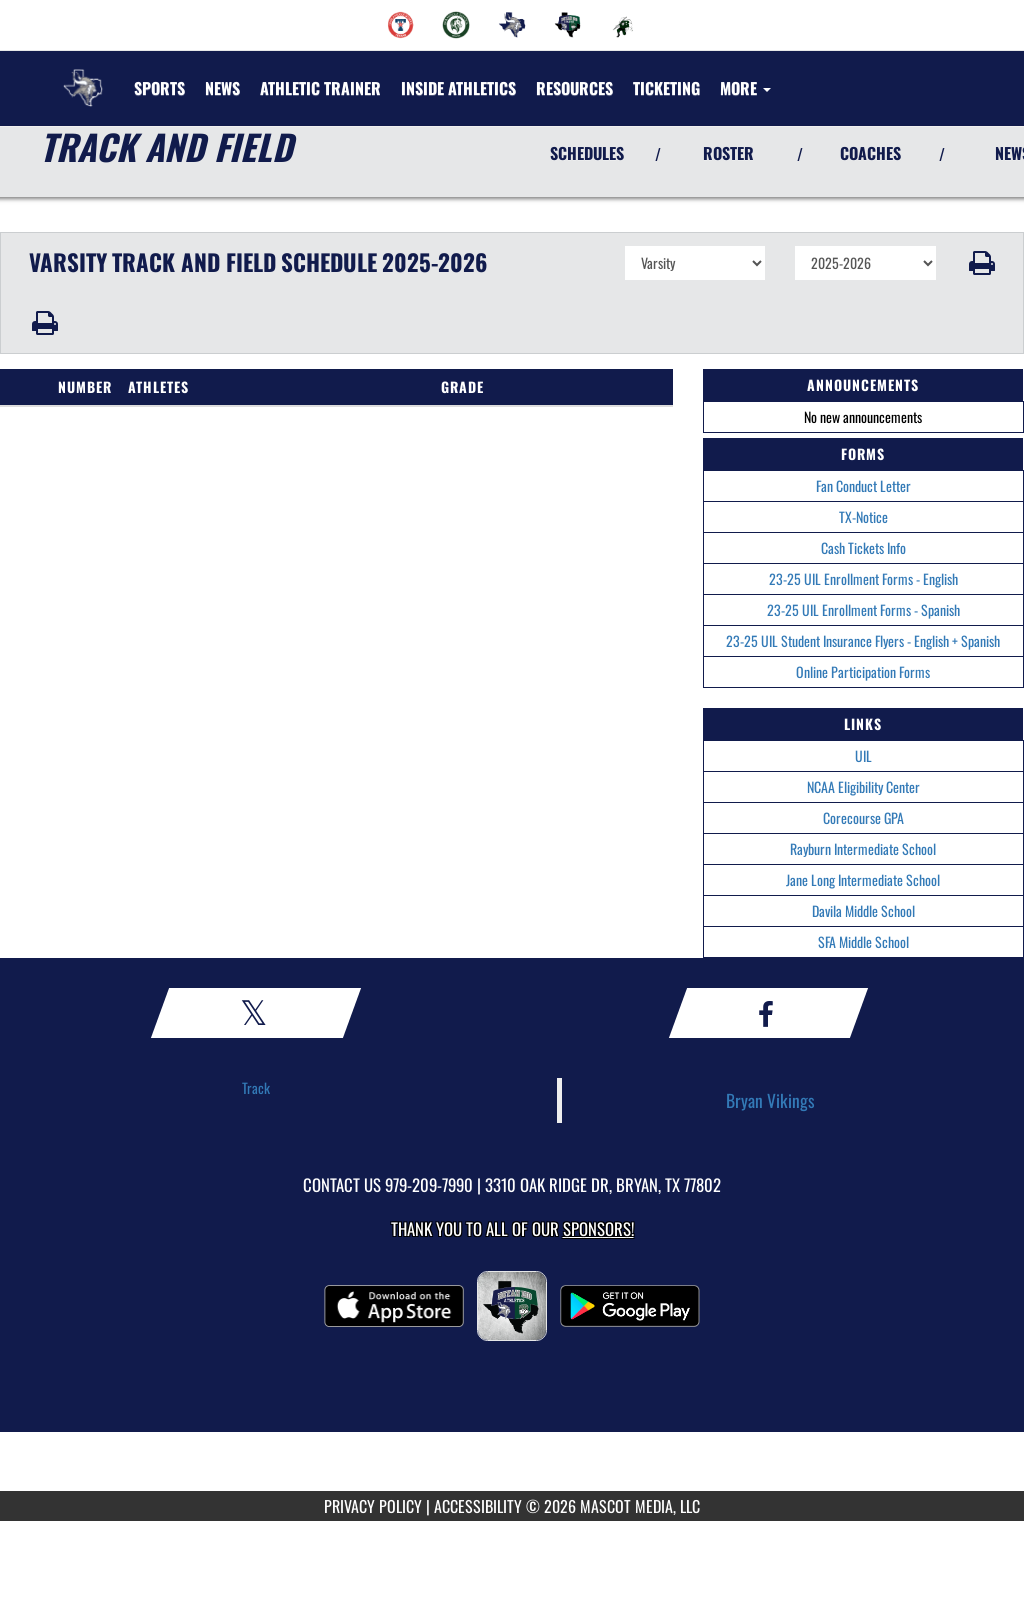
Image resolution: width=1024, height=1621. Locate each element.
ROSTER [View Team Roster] (728, 153)
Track (256, 1087)
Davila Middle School (863, 910)
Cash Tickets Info (863, 547)
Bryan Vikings (770, 1100)
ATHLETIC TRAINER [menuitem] (320, 88)
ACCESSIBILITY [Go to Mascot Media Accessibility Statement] (478, 1506)
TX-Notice (863, 516)
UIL (863, 755)
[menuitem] (401, 25)
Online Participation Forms (863, 671)
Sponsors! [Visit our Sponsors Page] (598, 1228)
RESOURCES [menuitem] (574, 88)
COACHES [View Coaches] (870, 153)
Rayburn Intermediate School (863, 848)
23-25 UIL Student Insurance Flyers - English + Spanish (863, 640)
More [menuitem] (745, 88)
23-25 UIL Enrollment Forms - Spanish (863, 609)
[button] (980, 263)
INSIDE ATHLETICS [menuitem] (458, 88)
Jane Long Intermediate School (863, 879)
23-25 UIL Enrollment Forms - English (863, 578)
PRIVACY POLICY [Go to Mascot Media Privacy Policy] (373, 1506)
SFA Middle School (863, 941)
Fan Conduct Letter (863, 485)
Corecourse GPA (863, 817)
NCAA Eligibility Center (863, 786)
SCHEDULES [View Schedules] (587, 153)
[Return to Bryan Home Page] (83, 76)
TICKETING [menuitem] (666, 88)
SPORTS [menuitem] (159, 88)
